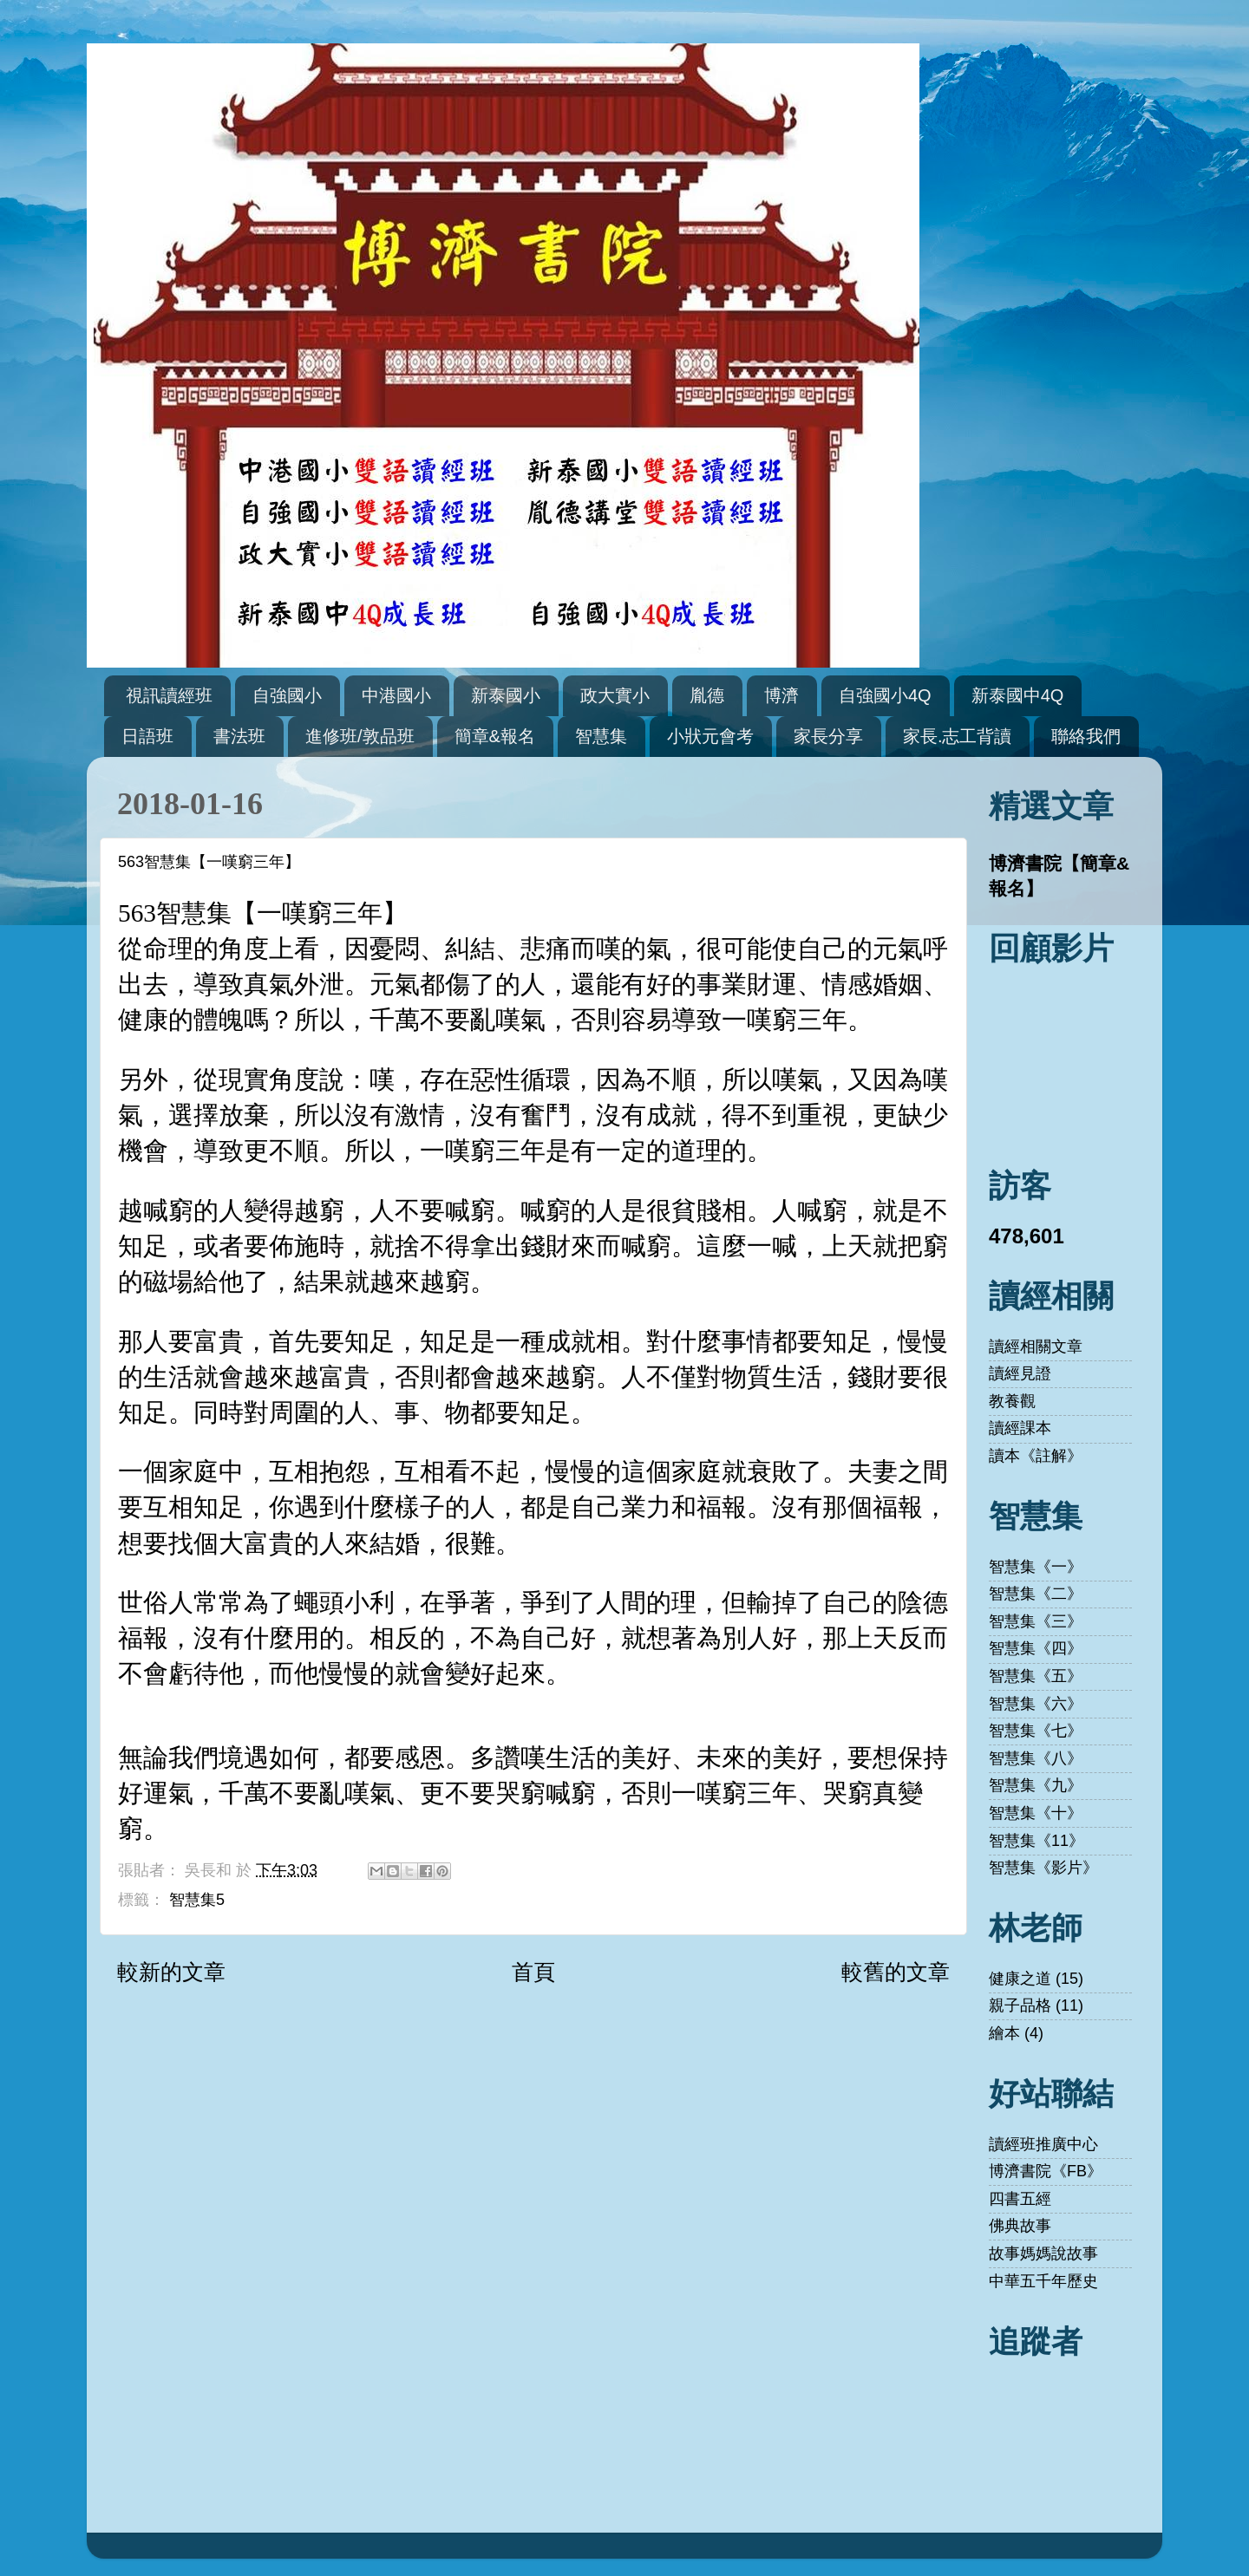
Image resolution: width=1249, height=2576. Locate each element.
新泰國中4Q (1017, 695)
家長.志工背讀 (957, 736)
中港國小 (396, 695)
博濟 (781, 695)
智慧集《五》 (1035, 1676)
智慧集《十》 (1035, 1813)
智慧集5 (197, 1899)
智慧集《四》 (1035, 1648)
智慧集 (601, 736)
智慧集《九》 (1035, 1785)
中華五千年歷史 (1043, 2281)
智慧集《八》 (1035, 1758)
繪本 (1004, 2033)
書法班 (239, 736)
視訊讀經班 (169, 695)
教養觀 (1012, 1401)
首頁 (533, 1972)
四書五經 (1020, 2199)
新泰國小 (505, 695)
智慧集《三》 (1035, 1621)
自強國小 (287, 695)
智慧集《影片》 (1043, 1867)
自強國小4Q (885, 695)
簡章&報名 (494, 736)
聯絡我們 (1086, 736)
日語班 (147, 736)
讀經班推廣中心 (1043, 2144)
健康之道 (1020, 1978)
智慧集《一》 (1035, 1566)
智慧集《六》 (1035, 1703)
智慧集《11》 (1036, 1840)
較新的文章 (171, 1972)
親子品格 (1020, 2005)
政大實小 (615, 695)
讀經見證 (1020, 1373)
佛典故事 (1020, 2225)
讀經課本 (1020, 1428)
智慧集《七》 (1035, 1730)
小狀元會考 (710, 736)
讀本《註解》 (1035, 1455)
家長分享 (828, 736)
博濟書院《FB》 (1045, 2171)
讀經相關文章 (1035, 1346)
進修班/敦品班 (360, 736)
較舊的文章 (895, 1972)
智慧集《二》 (1035, 1593)
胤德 (707, 695)
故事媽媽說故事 (1043, 2253)
